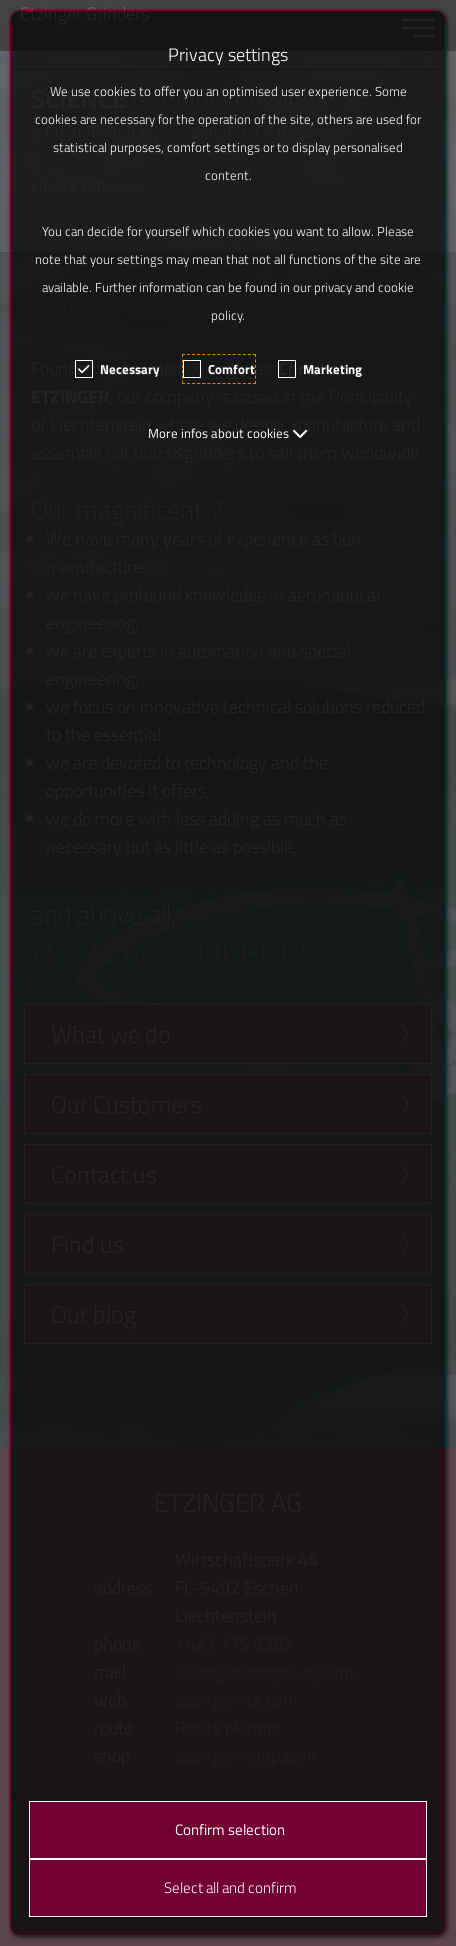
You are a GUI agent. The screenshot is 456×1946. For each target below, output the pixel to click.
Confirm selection (230, 1829)
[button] (228, 433)
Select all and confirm (230, 1887)
